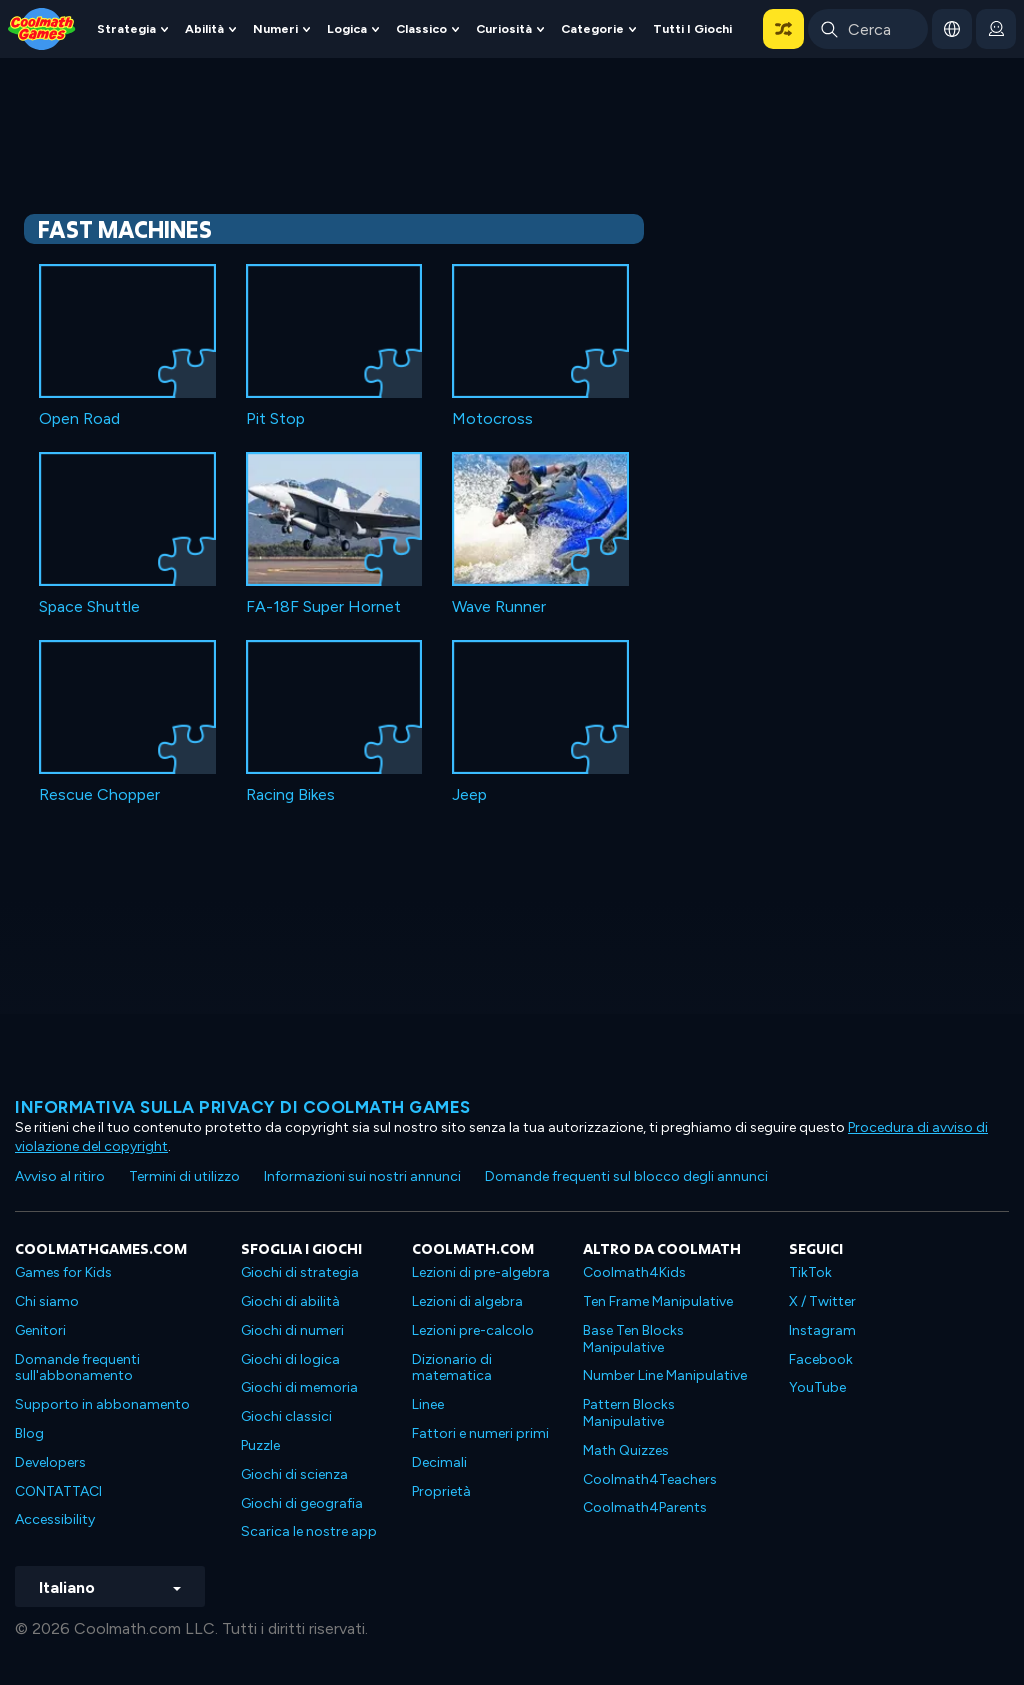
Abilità (204, 28)
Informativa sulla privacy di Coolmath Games (243, 1107)
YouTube (817, 1387)
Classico (421, 28)
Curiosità (504, 28)
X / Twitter (822, 1301)
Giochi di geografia (302, 1503)
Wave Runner (499, 606)
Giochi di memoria (299, 1387)
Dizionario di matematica (452, 1368)
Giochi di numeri (292, 1330)
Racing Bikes (290, 794)
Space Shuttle (89, 606)
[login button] (996, 29)
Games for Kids (63, 1272)
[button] (783, 29)
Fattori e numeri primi (480, 1433)
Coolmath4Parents (645, 1507)
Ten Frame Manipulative (658, 1301)
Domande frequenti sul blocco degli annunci (626, 1176)
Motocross (492, 418)
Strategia (126, 28)
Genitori (40, 1330)
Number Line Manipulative (665, 1375)
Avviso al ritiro (60, 1176)
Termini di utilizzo (184, 1176)
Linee (428, 1404)
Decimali (439, 1462)
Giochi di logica (290, 1359)
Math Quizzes (626, 1450)
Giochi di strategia (300, 1272)
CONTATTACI (58, 1491)
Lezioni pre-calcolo (473, 1330)
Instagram (822, 1330)
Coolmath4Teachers (650, 1479)
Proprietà (441, 1491)
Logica (347, 28)
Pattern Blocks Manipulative (629, 1413)
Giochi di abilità (290, 1301)
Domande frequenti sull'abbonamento (77, 1368)
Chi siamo (47, 1301)
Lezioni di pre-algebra (481, 1272)
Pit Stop (275, 418)
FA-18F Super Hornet (323, 606)
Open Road (79, 418)
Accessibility (55, 1519)
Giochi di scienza (294, 1474)
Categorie (592, 28)
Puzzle (260, 1445)
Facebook (821, 1359)
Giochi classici (286, 1416)
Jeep (469, 794)
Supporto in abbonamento (102, 1404)
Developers (50, 1462)
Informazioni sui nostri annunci (362, 1176)
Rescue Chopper (99, 794)
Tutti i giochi (692, 28)
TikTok (810, 1272)
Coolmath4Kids (634, 1272)
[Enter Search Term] (868, 29)
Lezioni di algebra (467, 1301)
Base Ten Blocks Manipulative (633, 1339)
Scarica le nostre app (309, 1531)
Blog (29, 1433)
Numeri (275, 28)
